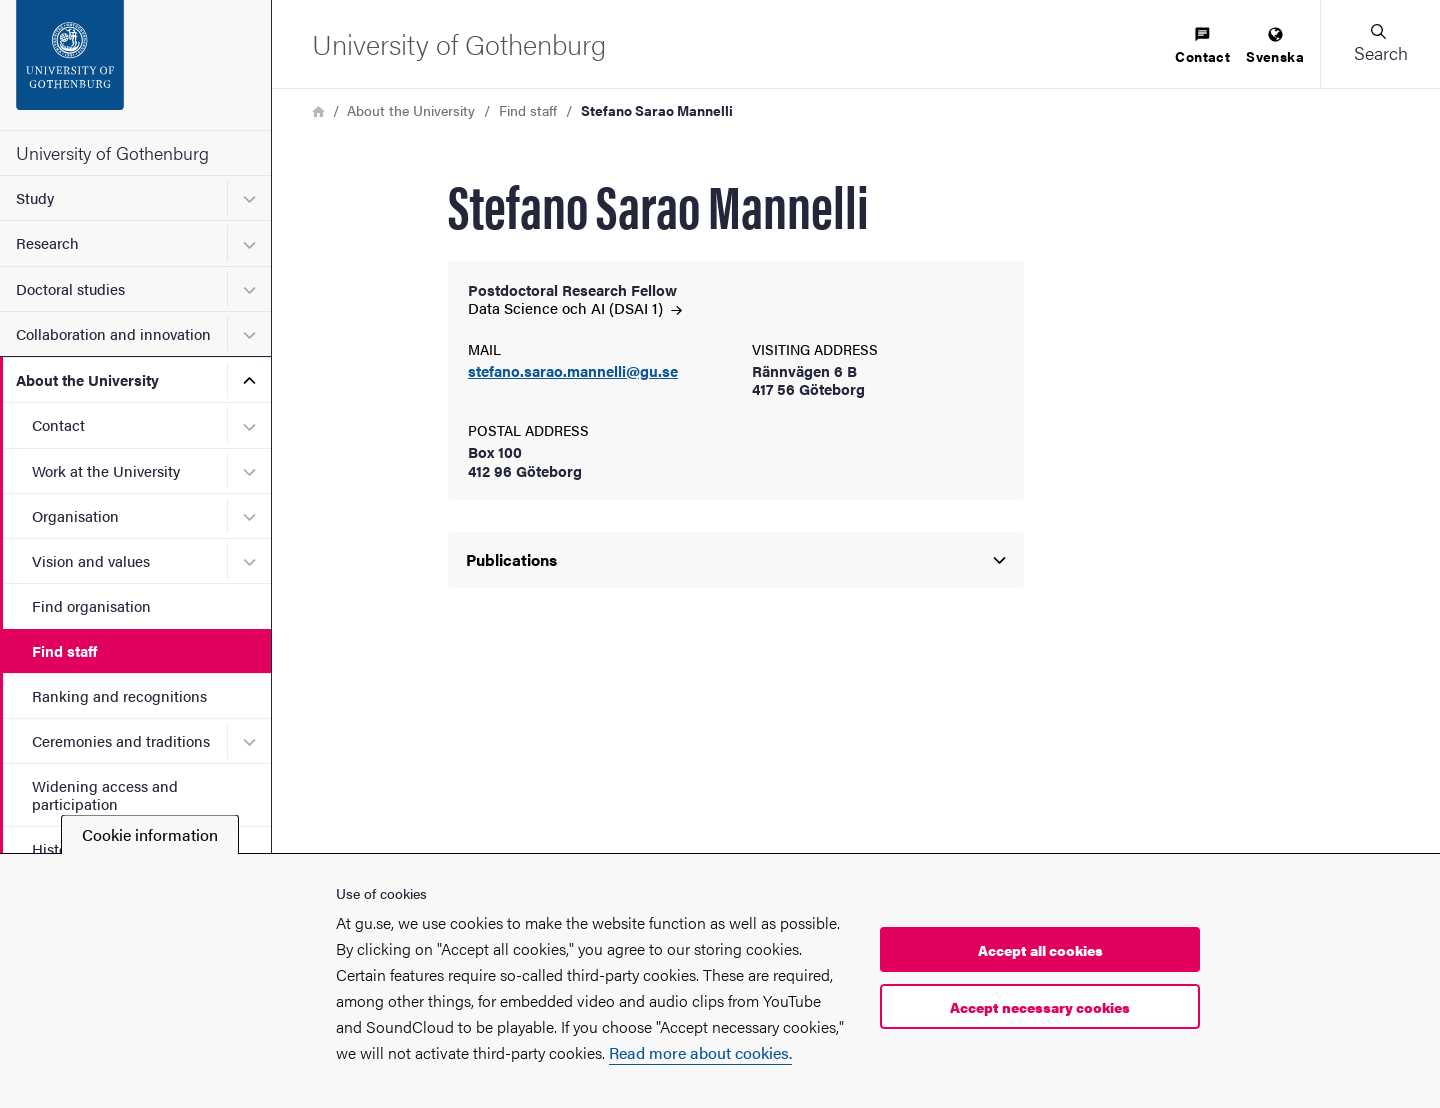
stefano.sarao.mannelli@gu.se (573, 371)
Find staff (64, 650)
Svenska (1275, 46)
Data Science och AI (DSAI (575, 307)
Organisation (75, 515)
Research (47, 242)
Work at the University (106, 470)
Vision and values (91, 560)
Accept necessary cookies (1040, 1007)
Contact (58, 424)
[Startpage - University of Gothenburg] (135, 65)
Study (35, 197)
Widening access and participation (105, 794)
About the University (87, 379)
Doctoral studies (70, 288)
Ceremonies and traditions (121, 740)
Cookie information (150, 834)
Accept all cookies (1040, 950)
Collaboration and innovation (113, 333)
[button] (1380, 44)
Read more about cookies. (700, 1052)
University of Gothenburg (112, 152)
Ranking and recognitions (119, 695)
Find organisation (91, 605)
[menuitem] (1202, 46)
